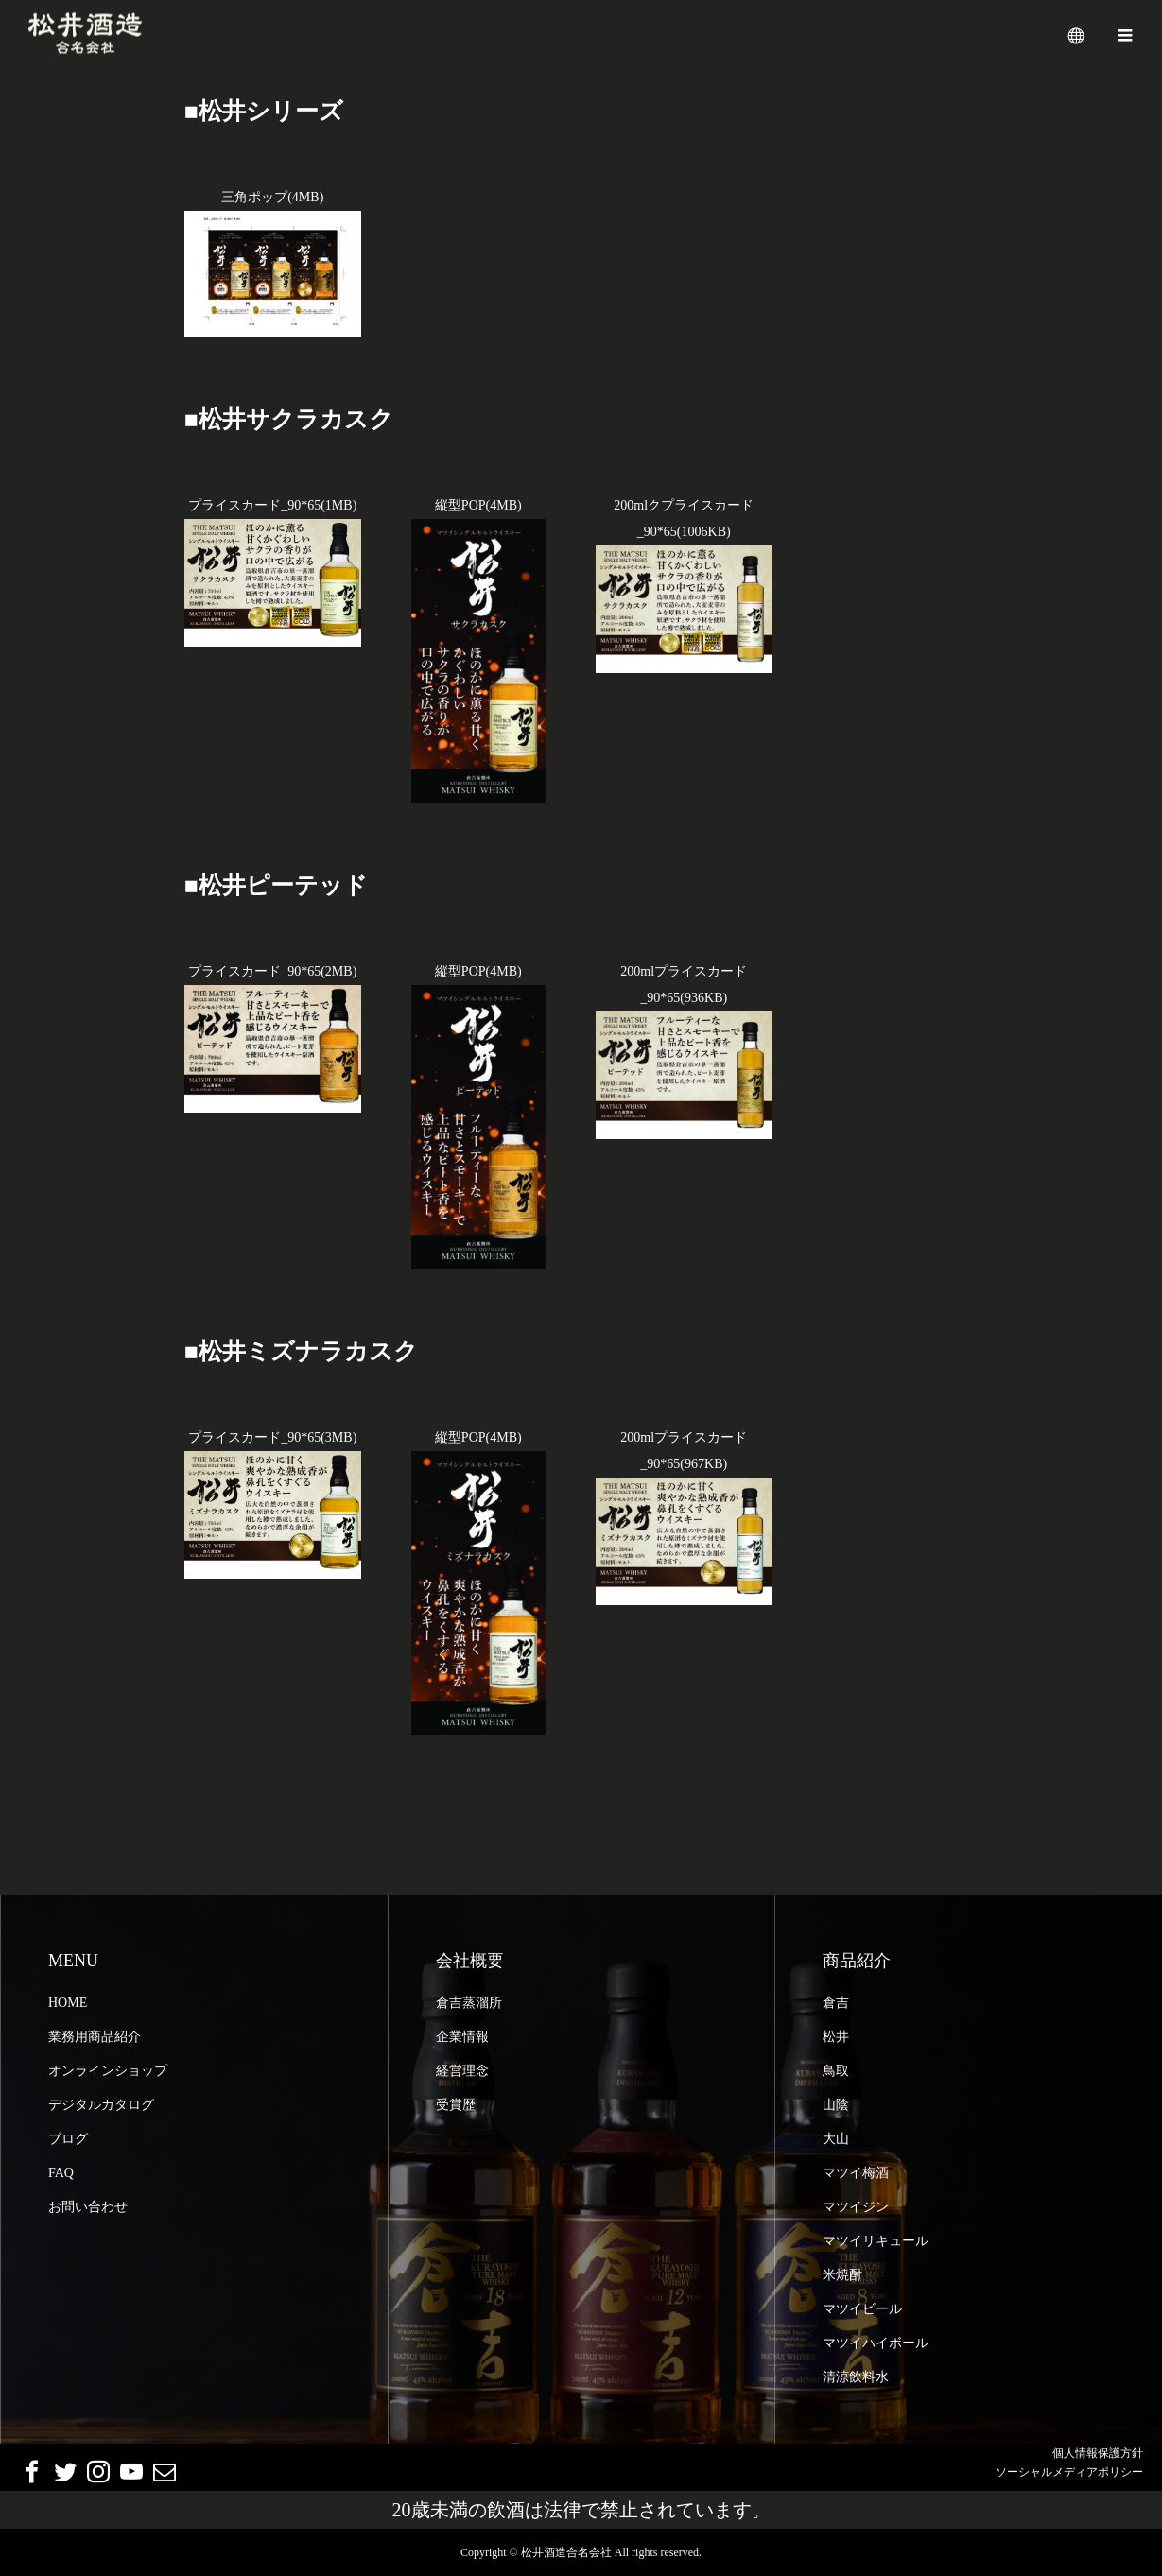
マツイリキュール (875, 2241)
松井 (836, 2037)
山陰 (836, 2105)
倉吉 (836, 2003)
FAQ (61, 2173)
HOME (67, 2003)
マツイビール (862, 2309)
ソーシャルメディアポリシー (1069, 2472)
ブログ (68, 2139)
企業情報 (462, 2037)
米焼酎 (842, 2275)
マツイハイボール (875, 2343)
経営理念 (462, 2071)
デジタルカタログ (101, 2105)
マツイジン (856, 2207)
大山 (836, 2139)
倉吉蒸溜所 (469, 2003)
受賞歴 (456, 2105)
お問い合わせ (88, 2207)
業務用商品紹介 (94, 2037)
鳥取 (836, 2071)
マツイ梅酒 (856, 2173)
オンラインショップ (107, 2071)
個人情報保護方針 (1097, 2453)
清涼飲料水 (856, 2377)
